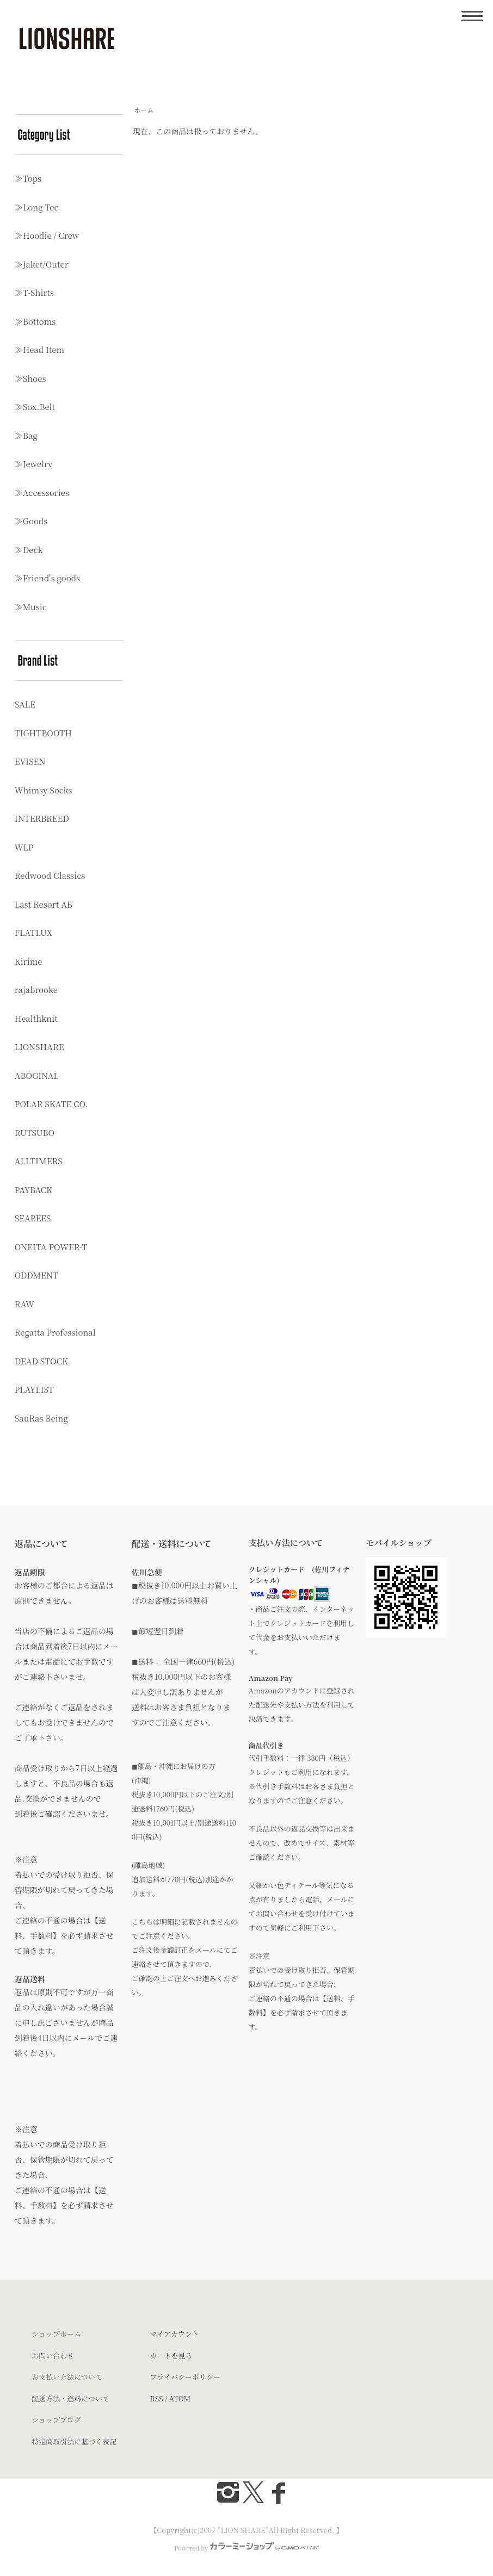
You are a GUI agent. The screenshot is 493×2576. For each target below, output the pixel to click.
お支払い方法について (67, 2377)
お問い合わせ (53, 2355)
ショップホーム (56, 2334)
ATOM (180, 2398)
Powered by (246, 2547)
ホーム (144, 109)
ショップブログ (56, 2419)
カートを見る (171, 2355)
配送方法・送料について (70, 2398)
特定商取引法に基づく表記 (74, 2441)
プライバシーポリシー (185, 2377)
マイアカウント (174, 2334)
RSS (156, 2398)
